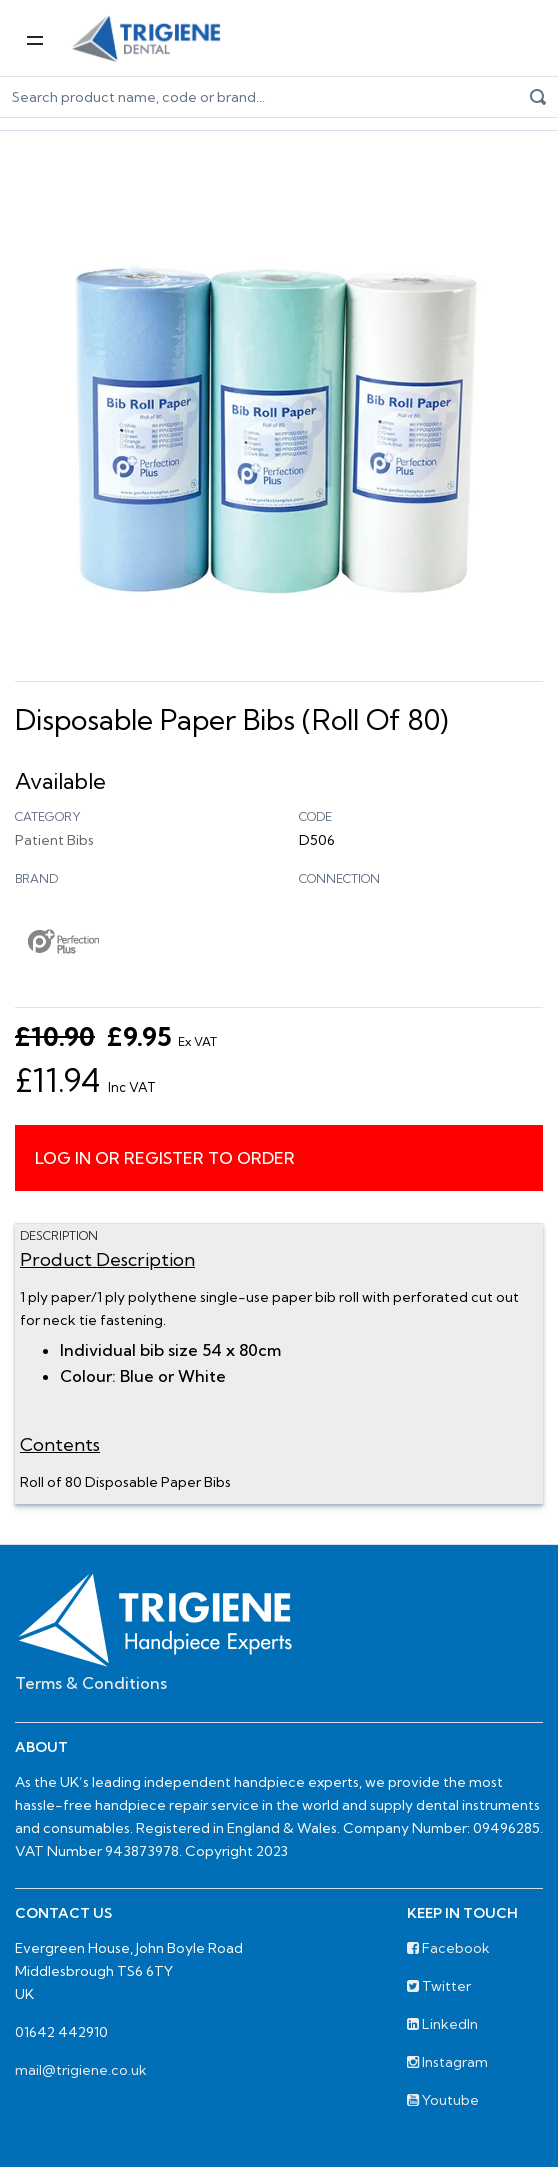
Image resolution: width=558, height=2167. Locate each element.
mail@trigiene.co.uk (81, 2070)
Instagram (447, 2062)
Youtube (443, 2100)
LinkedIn (442, 2024)
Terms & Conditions (91, 1683)
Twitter (439, 1986)
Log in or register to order (165, 1158)
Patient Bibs (54, 840)
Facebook (448, 1948)
